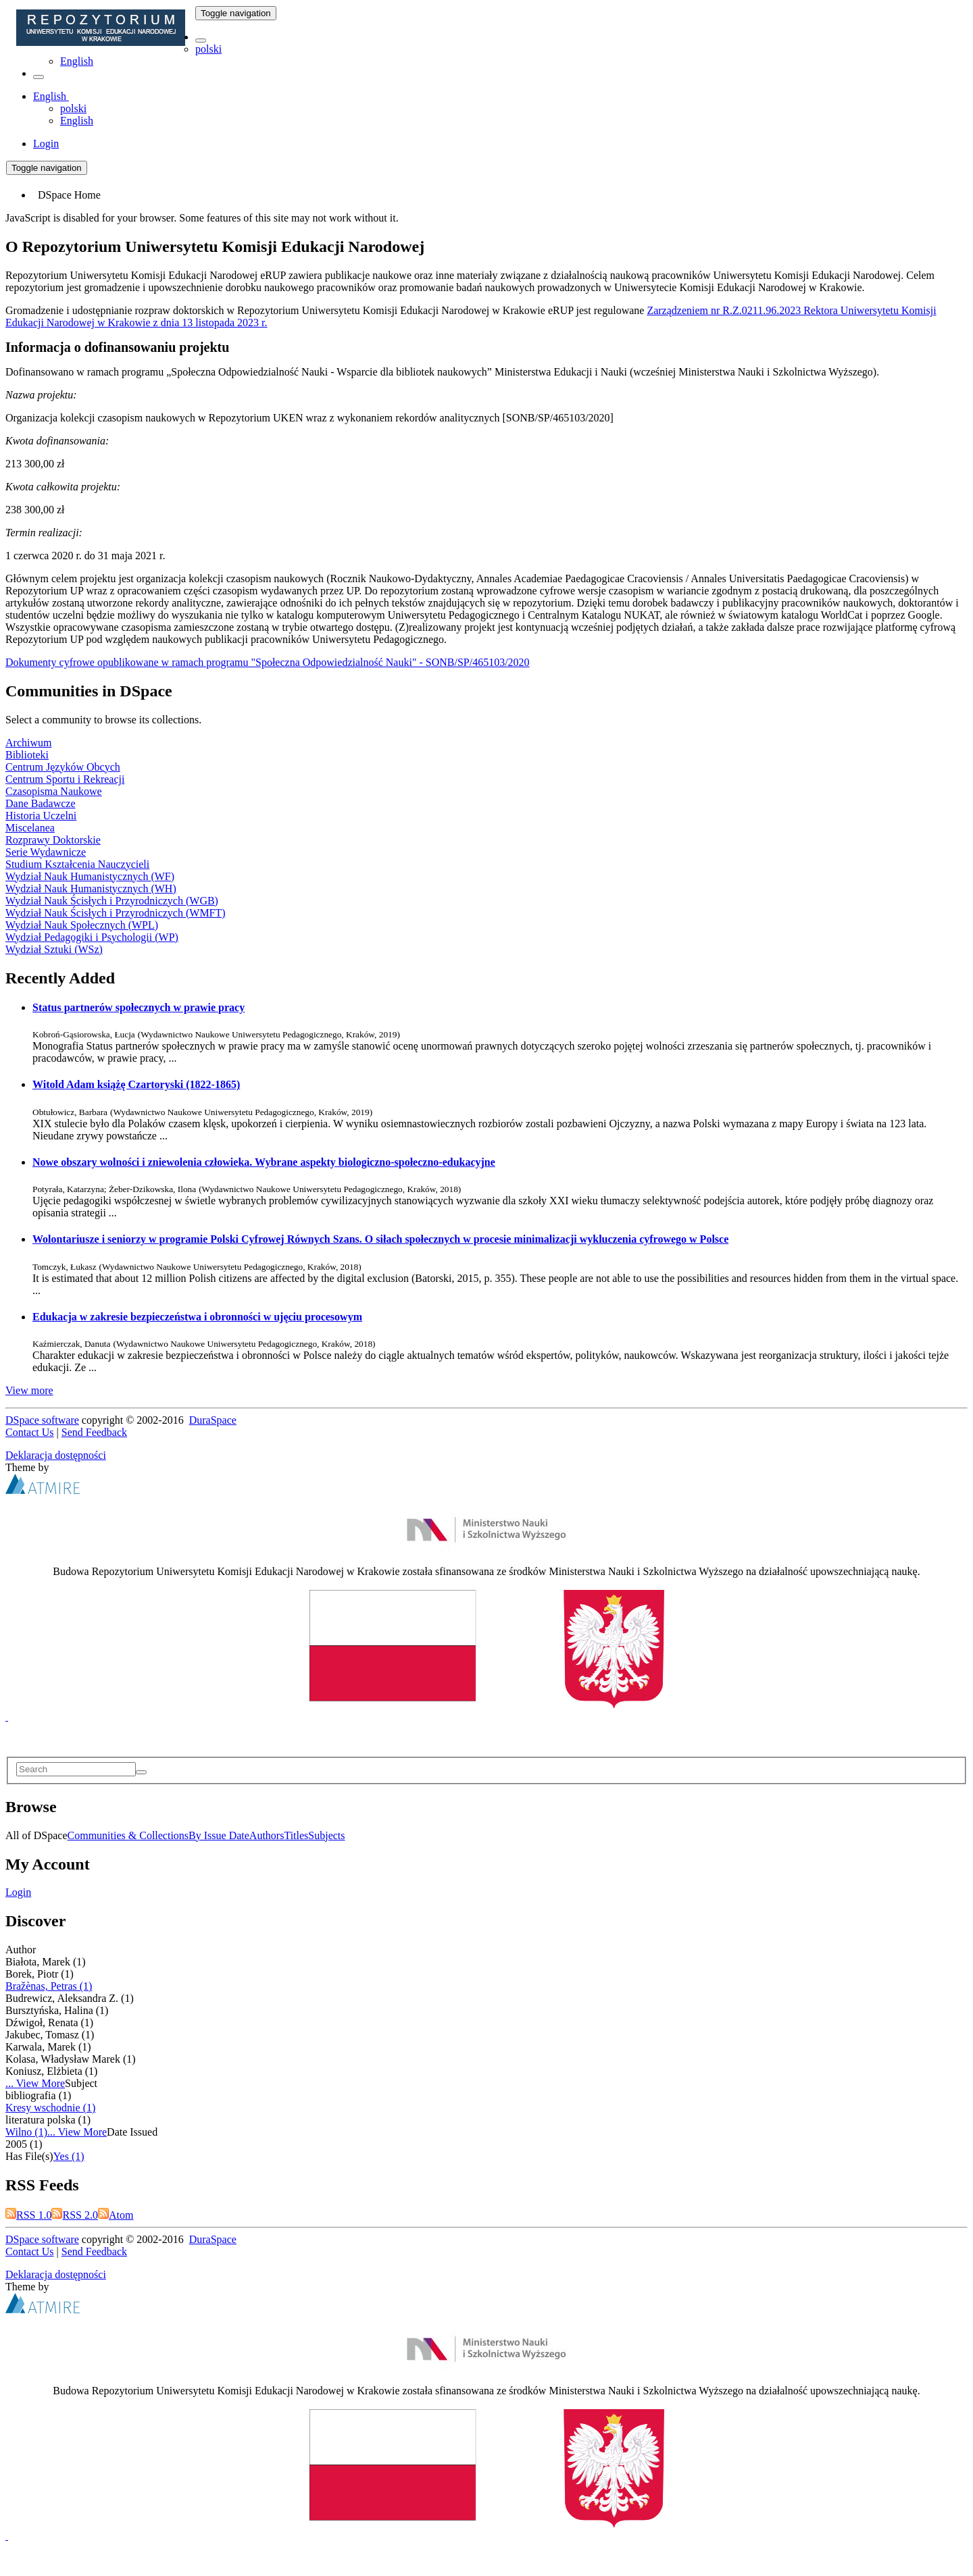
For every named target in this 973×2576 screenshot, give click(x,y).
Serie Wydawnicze (45, 852)
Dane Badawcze (40, 803)
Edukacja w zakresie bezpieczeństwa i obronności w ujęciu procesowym (197, 1316)
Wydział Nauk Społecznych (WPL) (81, 925)
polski (208, 49)
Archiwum (28, 742)
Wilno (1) (26, 2132)
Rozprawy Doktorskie (53, 840)
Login (18, 1892)
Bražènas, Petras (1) (48, 1986)
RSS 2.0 (74, 2215)
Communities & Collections (128, 1835)
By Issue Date (219, 1835)
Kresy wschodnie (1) (50, 2107)
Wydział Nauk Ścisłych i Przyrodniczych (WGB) (111, 900)
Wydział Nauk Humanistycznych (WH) (90, 888)
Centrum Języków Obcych (62, 767)
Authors (266, 1835)
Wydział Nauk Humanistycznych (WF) (89, 876)
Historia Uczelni (40, 815)
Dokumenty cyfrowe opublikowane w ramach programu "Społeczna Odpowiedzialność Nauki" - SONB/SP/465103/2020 (267, 662)
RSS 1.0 (28, 2215)
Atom (115, 2215)
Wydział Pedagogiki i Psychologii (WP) (91, 937)
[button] (200, 40)
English (76, 61)
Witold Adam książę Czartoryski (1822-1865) (136, 1084)
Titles (296, 1835)
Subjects (326, 1835)
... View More (35, 2083)
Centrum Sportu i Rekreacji (64, 779)
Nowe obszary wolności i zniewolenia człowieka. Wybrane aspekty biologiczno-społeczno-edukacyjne (263, 1162)
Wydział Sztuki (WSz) (54, 949)
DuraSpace (212, 1420)
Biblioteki (27, 755)
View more (29, 1390)
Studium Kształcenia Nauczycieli (77, 864)
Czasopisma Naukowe (53, 791)
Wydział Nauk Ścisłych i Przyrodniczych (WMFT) (115, 913)
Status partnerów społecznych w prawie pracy (138, 1007)
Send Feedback (94, 1432)
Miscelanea (30, 827)
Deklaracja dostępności (55, 1455)
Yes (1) (68, 2156)
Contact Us (29, 1432)
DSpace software (42, 1420)
